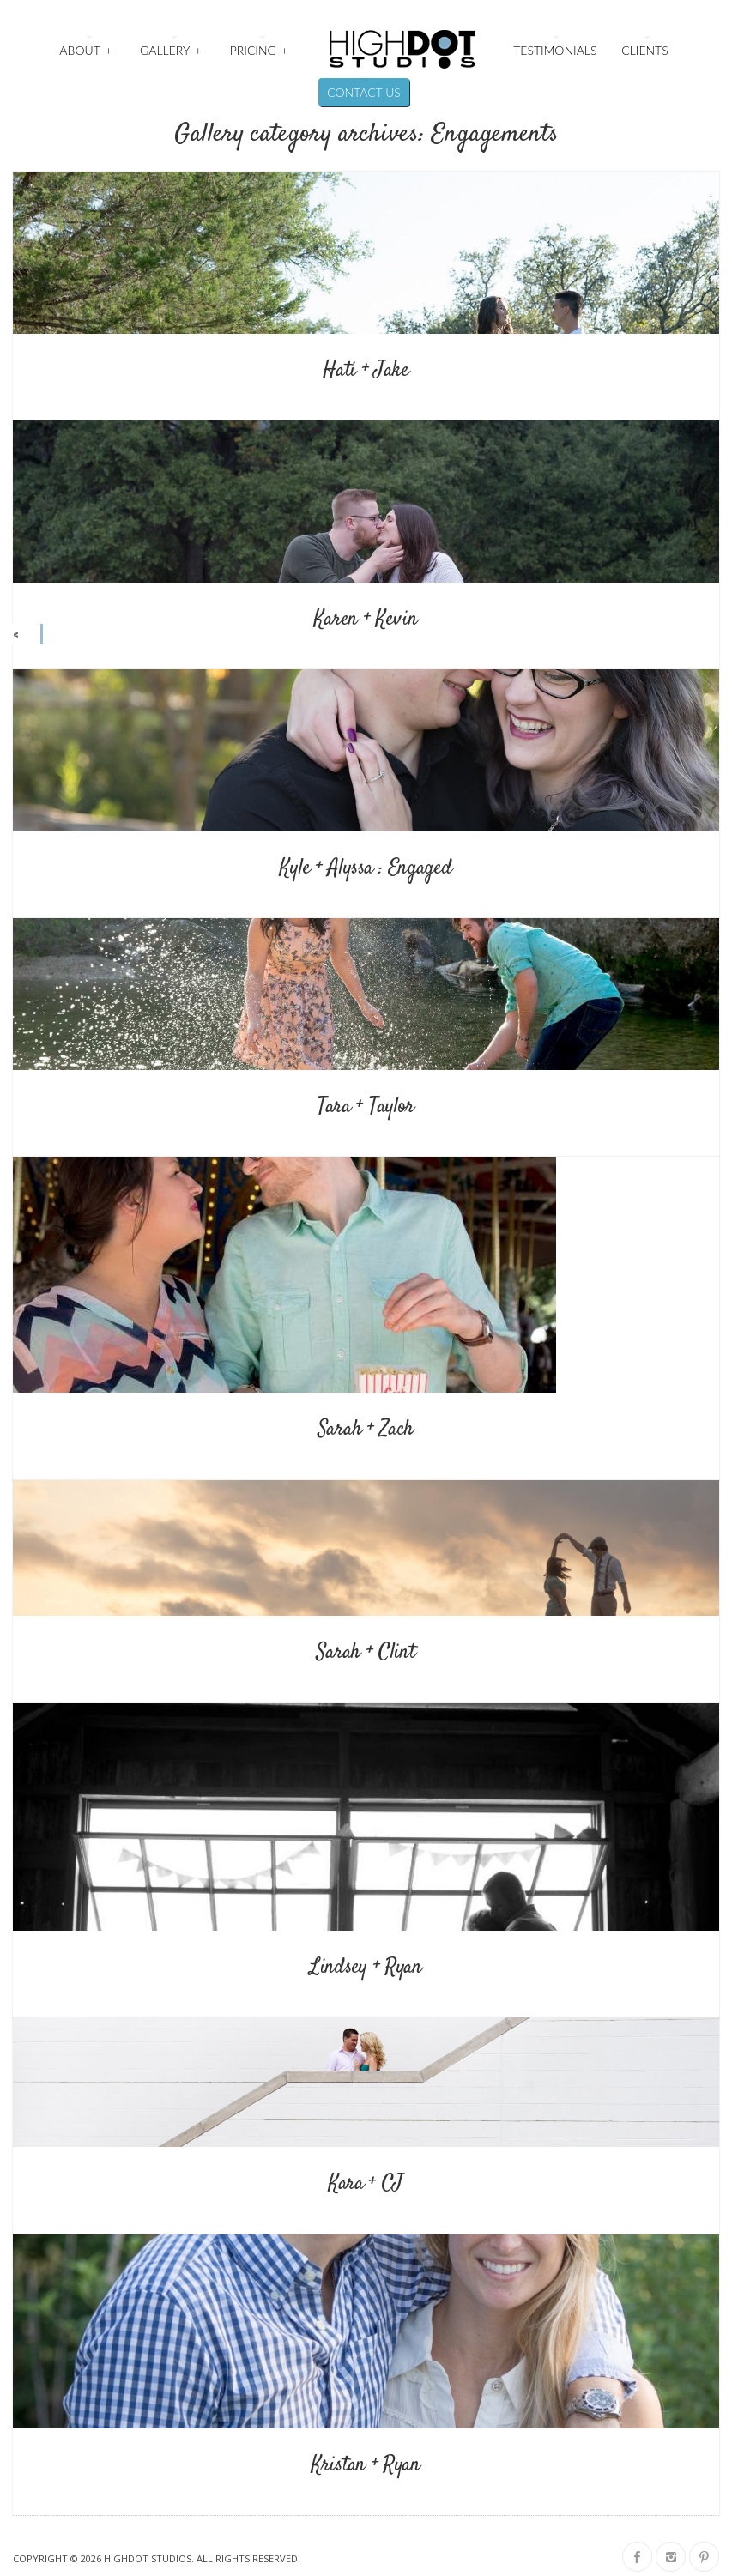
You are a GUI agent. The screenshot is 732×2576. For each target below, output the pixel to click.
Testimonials (554, 50)
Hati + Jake (366, 370)
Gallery (171, 48)
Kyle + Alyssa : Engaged (365, 868)
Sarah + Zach (366, 1429)
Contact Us (364, 92)
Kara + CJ (366, 2183)
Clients (644, 50)
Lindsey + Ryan (366, 1967)
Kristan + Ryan (366, 2465)
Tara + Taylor (366, 1107)
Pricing (260, 48)
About (86, 48)
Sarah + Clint (365, 1652)
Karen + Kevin (365, 619)
